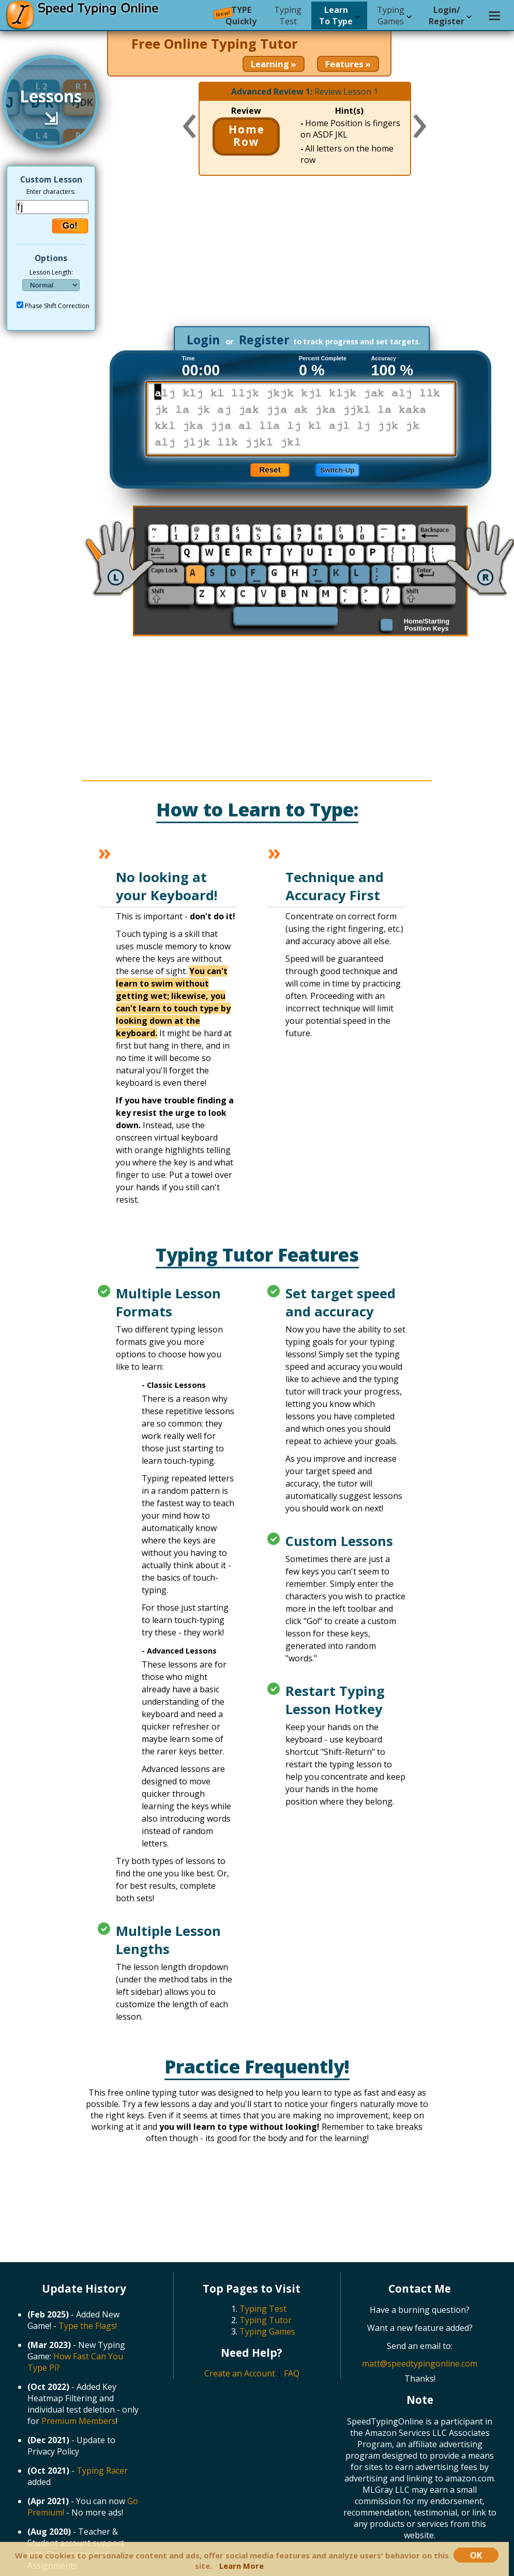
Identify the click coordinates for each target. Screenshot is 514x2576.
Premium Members (78, 2421)
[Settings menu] (494, 15)
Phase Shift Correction (57, 305)
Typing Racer (102, 2470)
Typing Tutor (265, 2320)
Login (203, 340)
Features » (348, 64)
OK (476, 2555)
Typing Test (262, 2308)
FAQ (291, 2373)
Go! (70, 226)
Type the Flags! (87, 2325)
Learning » (273, 64)
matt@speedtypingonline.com (419, 2363)
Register (264, 340)
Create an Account (239, 2373)
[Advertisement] (304, 256)
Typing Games (267, 2331)
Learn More (241, 2565)
